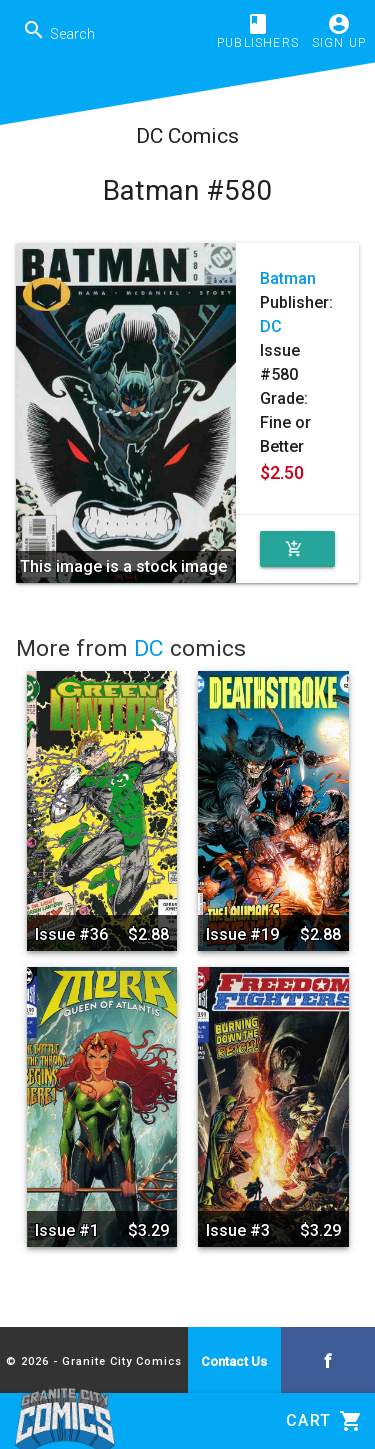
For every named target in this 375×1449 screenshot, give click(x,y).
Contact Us (234, 1361)
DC (271, 326)
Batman (288, 278)
